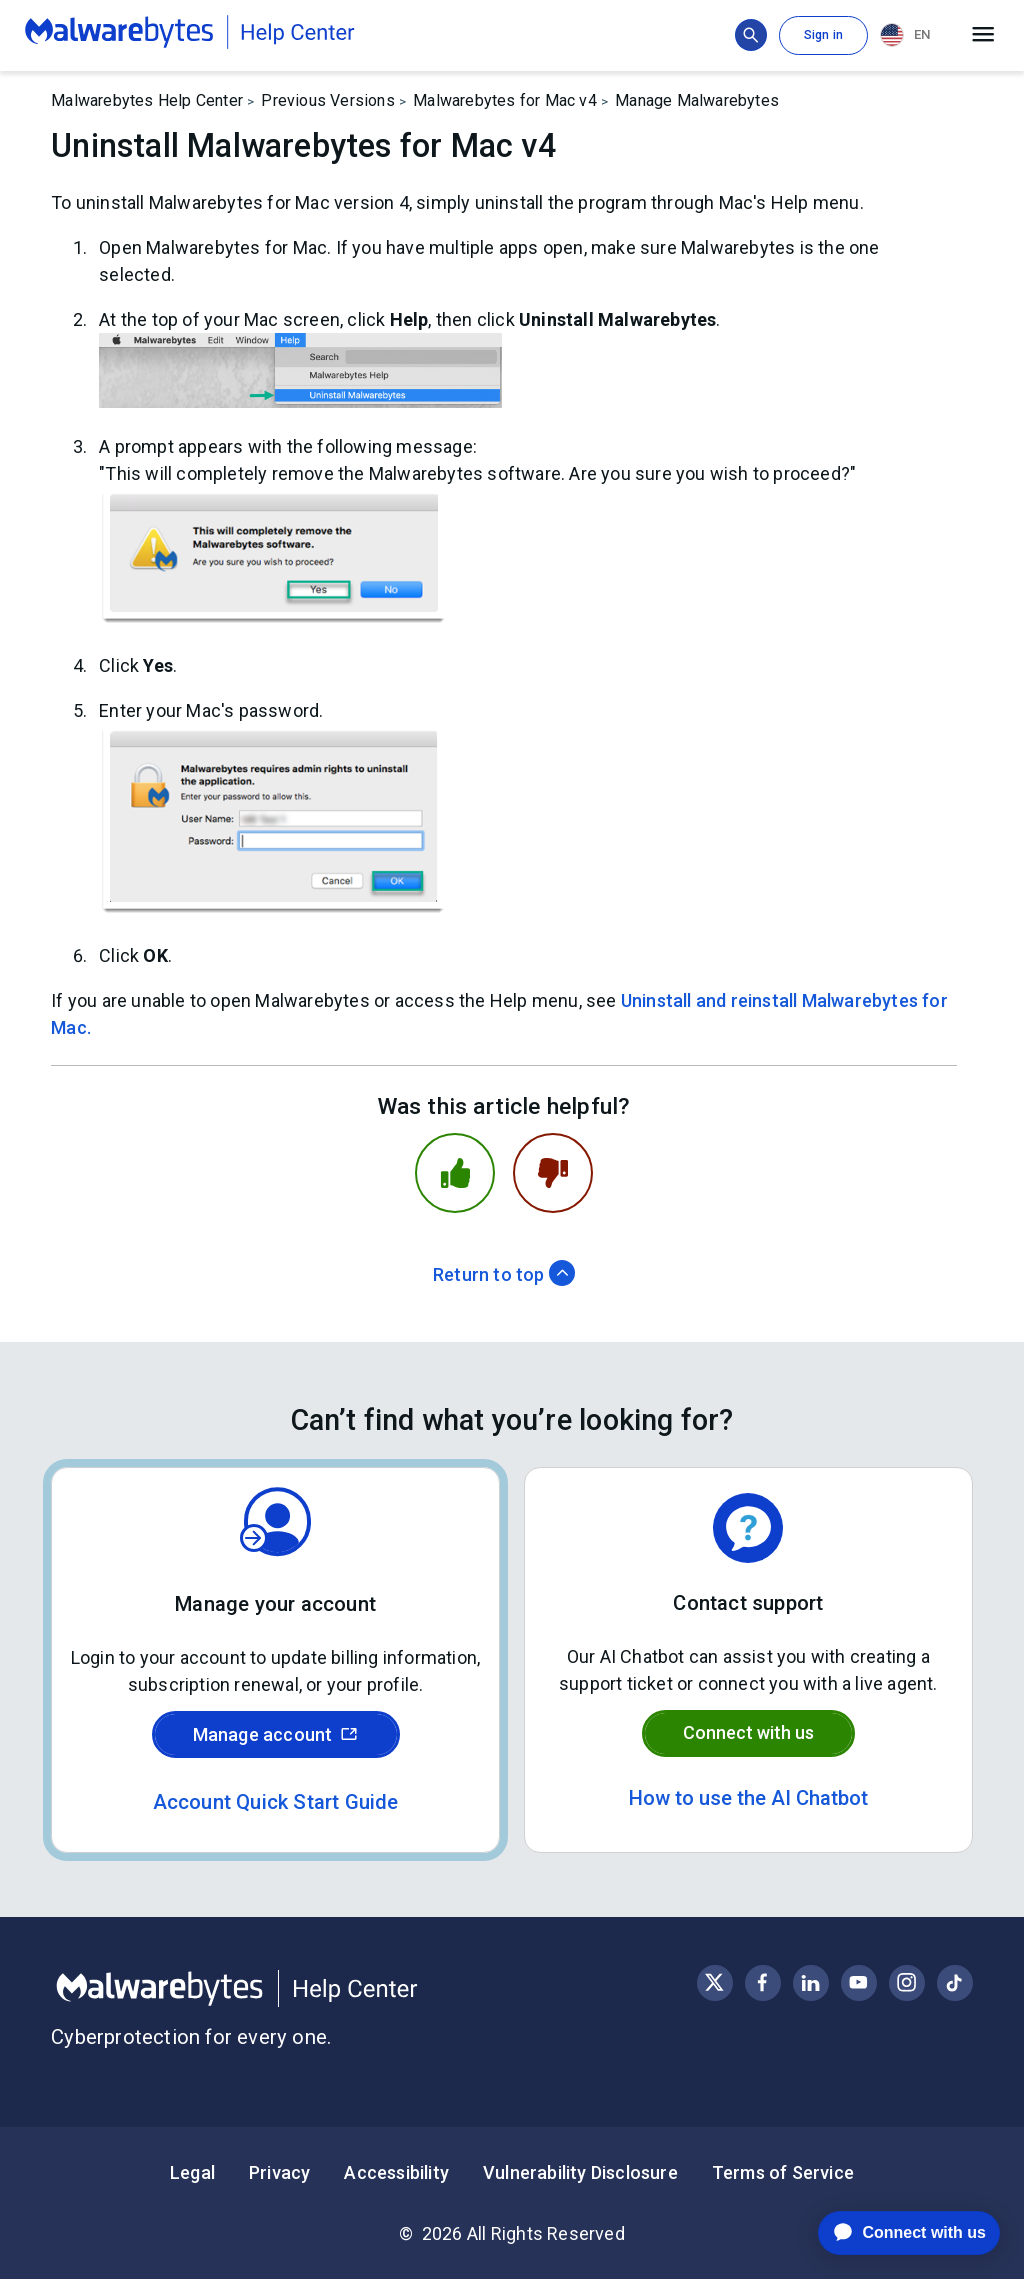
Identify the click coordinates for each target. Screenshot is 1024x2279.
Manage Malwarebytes (697, 100)
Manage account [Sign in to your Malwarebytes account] (276, 1734)
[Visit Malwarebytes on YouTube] (858, 1982)
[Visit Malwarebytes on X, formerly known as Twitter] (714, 1982)
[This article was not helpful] (553, 1173)
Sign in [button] (823, 35)
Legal (192, 2172)
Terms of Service (783, 2172)
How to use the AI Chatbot (748, 1798)
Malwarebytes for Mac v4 (505, 100)
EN (905, 35)
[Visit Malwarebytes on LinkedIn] (810, 1982)
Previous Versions (327, 100)
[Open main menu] (983, 35)
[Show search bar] (751, 35)
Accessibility (396, 2172)
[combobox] (909, 35)
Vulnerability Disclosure (580, 2172)
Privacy (279, 2172)
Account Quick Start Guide (276, 1802)
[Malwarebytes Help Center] (281, 1989)
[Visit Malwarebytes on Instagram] (906, 1982)
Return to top (504, 1274)
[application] (893, 2233)
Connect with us (748, 1732)
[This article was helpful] (455, 1173)
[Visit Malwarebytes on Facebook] (762, 1982)
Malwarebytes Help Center (147, 100)
